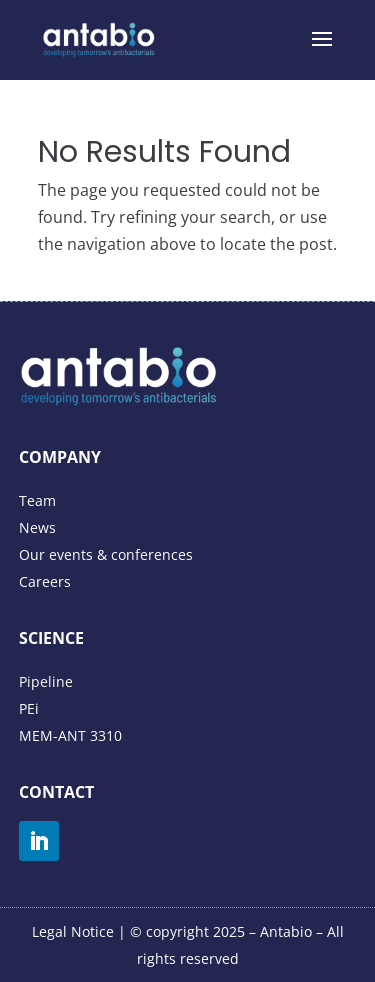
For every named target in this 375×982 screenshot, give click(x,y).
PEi (29, 708)
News (37, 527)
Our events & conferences (106, 554)
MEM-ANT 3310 (70, 735)
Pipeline (46, 681)
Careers (45, 581)
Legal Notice (73, 931)
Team (37, 500)
